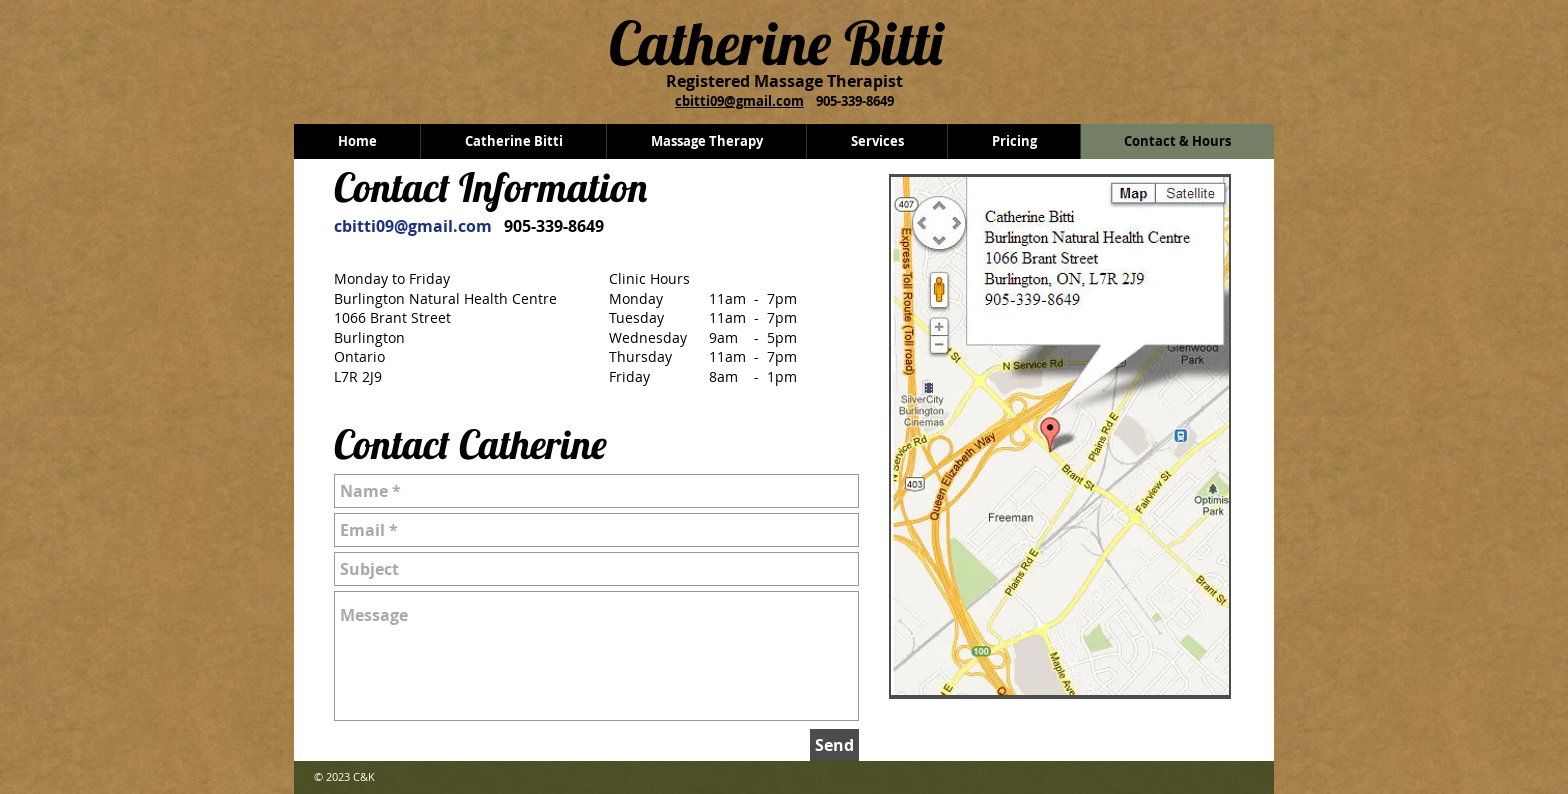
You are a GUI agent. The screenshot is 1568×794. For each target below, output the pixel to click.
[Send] (834, 745)
